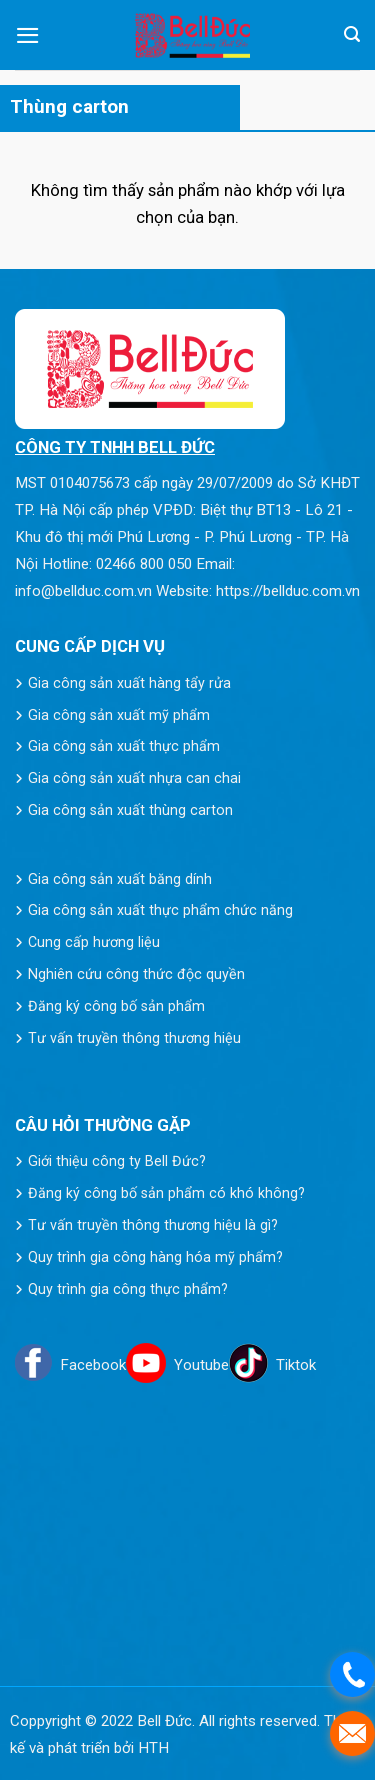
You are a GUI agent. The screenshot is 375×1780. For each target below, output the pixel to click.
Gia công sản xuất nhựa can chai (134, 778)
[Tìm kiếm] (352, 34)
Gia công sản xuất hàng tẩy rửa (129, 683)
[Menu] (28, 35)
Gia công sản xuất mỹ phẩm (119, 715)
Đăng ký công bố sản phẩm (116, 1006)
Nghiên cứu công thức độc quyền (136, 974)
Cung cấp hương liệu (94, 942)
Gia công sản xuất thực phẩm (124, 746)
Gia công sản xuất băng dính (120, 879)
